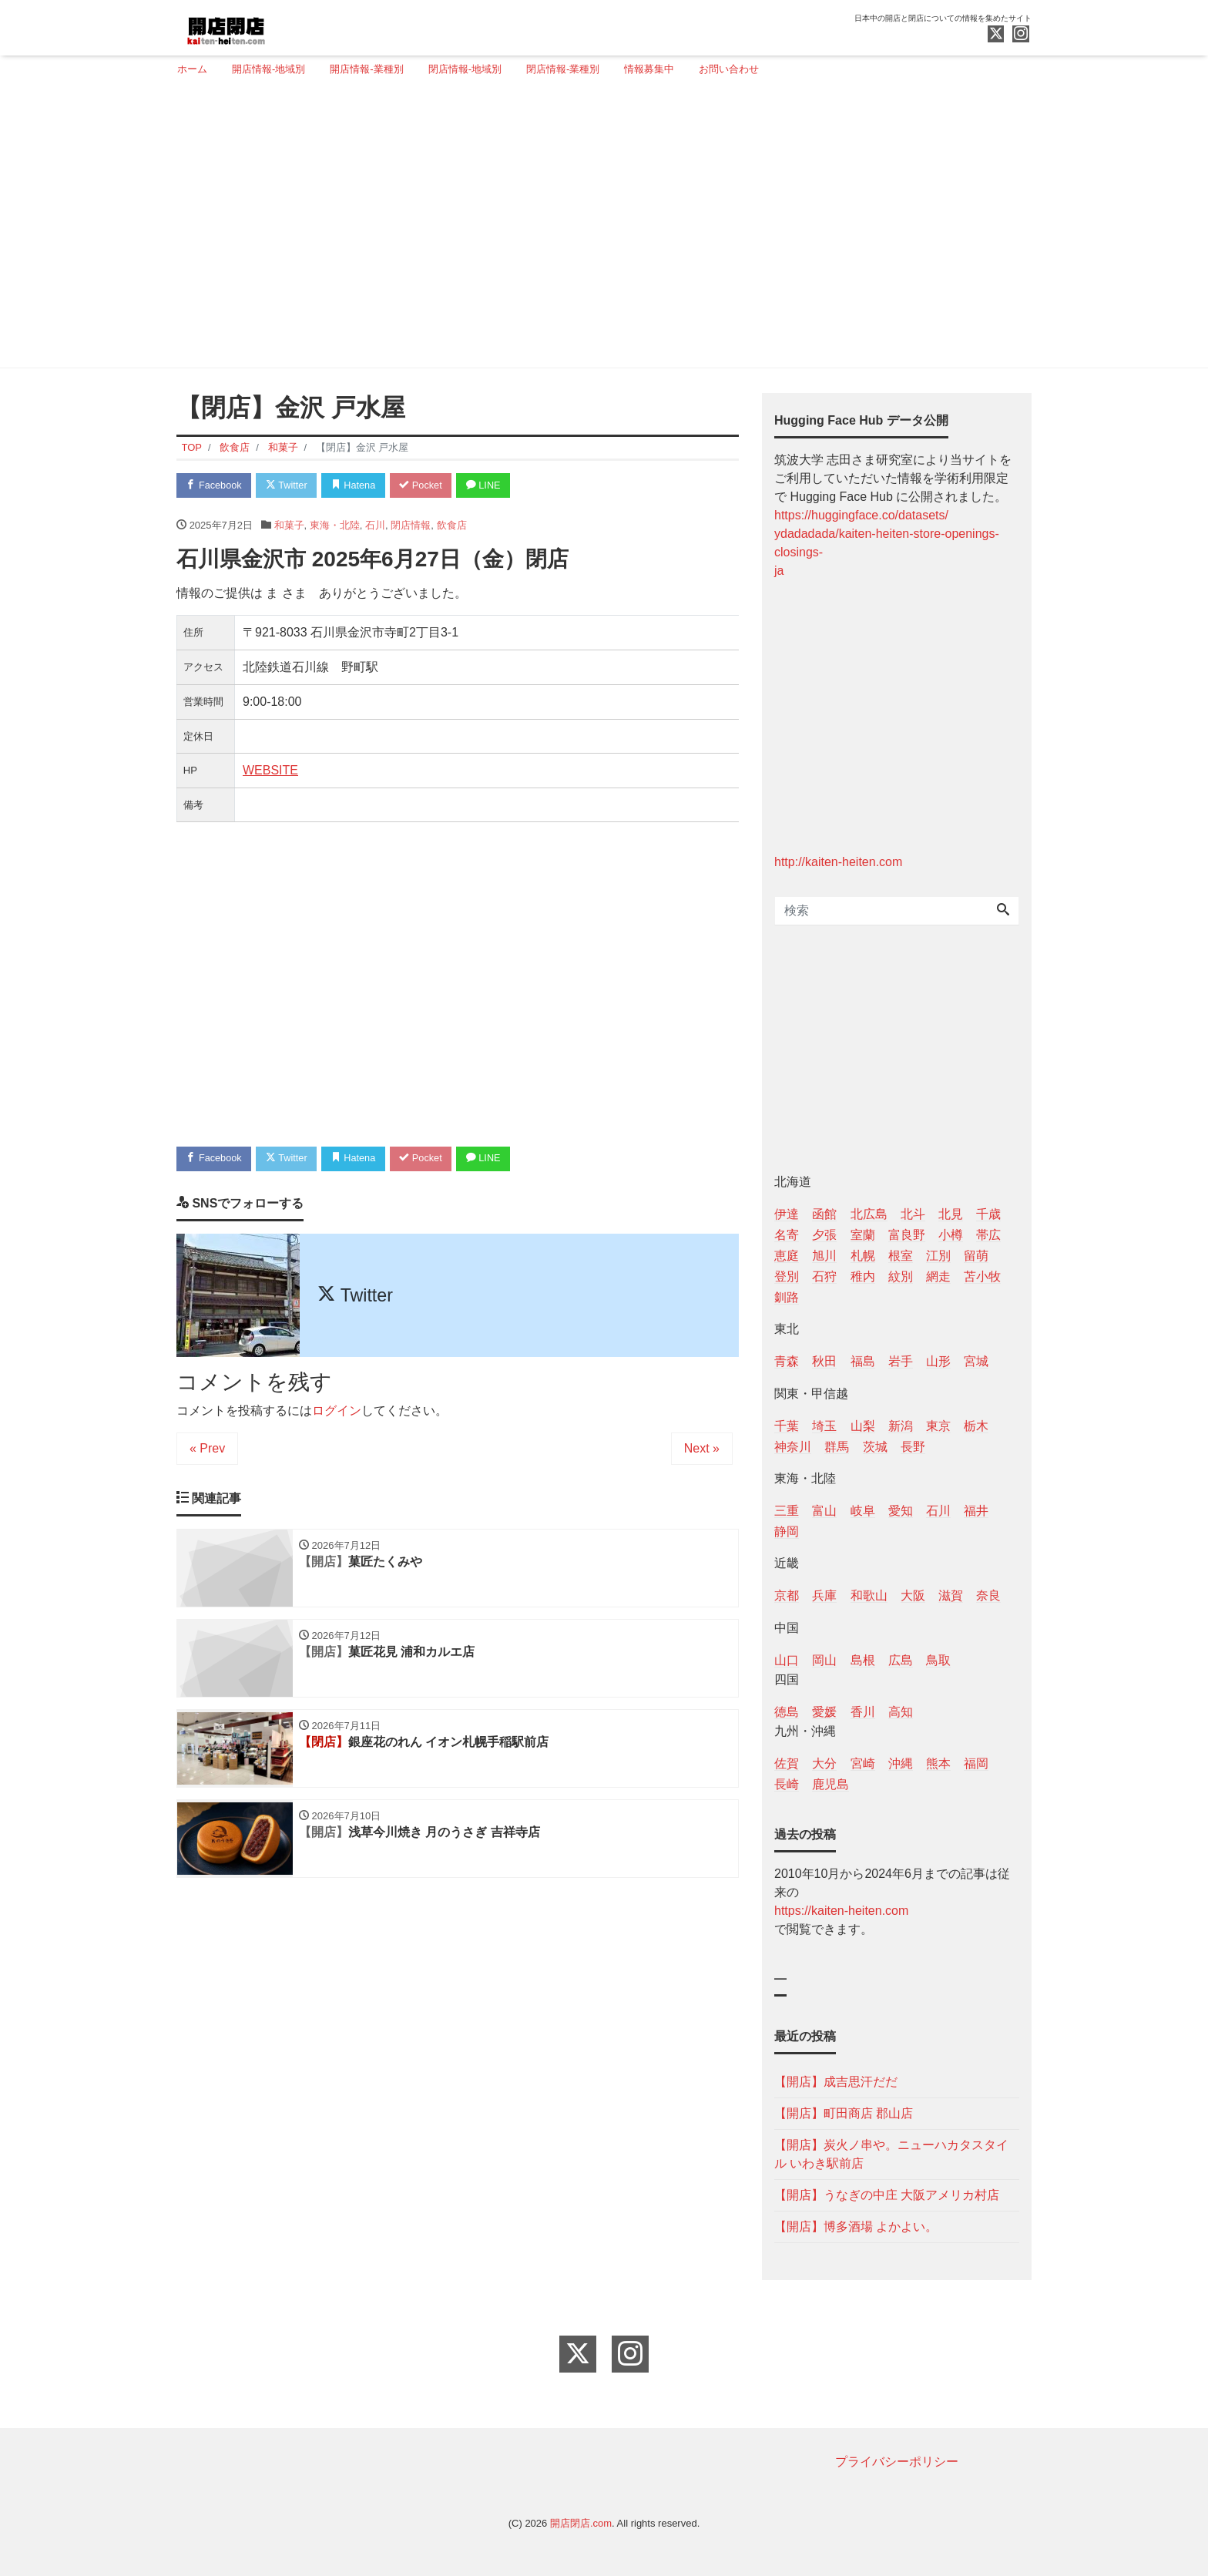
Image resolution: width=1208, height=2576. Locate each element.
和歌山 (869, 1595)
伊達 (786, 1214)
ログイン (336, 1411)
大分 (824, 1763)
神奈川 (792, 1446)
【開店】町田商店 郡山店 (843, 2113)
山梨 (863, 1425)
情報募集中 (649, 69)
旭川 (824, 1255)
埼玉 (824, 1425)
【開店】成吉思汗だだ (836, 2081)
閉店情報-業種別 (562, 69)
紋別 (900, 1276)
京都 (786, 1595)
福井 (976, 1510)
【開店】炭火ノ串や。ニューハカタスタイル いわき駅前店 (891, 2154)
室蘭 (863, 1234)
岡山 (824, 1660)
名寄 (786, 1234)
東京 (938, 1425)
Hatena (358, 486)
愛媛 (824, 1711)
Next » (702, 1449)
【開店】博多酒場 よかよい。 (856, 2226)
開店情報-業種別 (366, 69)
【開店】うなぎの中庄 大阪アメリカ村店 (886, 2195)
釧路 (786, 1297)
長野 (913, 1446)
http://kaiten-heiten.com (838, 861)
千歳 (988, 1214)
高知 (900, 1711)
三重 (786, 1510)
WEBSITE (270, 771)
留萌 (976, 1255)
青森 (786, 1361)
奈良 (988, 1595)
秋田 (824, 1361)
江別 (938, 1255)
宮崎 (863, 1763)
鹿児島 (830, 1784)
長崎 (786, 1784)
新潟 (900, 1425)
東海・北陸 (335, 525)
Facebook (214, 486)
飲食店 (452, 525)
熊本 (938, 1763)
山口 (786, 1660)
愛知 (900, 1510)
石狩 (824, 1276)
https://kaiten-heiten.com (841, 1910)
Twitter (289, 486)
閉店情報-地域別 (465, 69)
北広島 (869, 1214)
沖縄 (900, 1763)
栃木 (976, 1425)
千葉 (786, 1425)
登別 (786, 1276)
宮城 (976, 1361)
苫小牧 (982, 1276)
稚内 (863, 1276)
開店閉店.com (581, 2523)
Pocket (427, 486)
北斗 (913, 1214)
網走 (938, 1276)
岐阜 (863, 1510)
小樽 (950, 1234)
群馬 (836, 1446)
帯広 (988, 1234)
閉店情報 (411, 525)
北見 (950, 1214)
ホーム (192, 69)
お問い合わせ (729, 69)
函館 (824, 1214)
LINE (492, 486)
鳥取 (938, 1660)
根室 (900, 1255)
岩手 (900, 1361)
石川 (375, 525)
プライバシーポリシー (896, 2461)
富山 (824, 1510)
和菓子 (289, 525)
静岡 (786, 1531)
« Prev (207, 1449)
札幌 (863, 1255)
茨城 (875, 1446)
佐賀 (786, 1763)
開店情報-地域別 (268, 69)
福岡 (976, 1763)
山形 (938, 1361)
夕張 (824, 1234)
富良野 (906, 1234)
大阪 (913, 1595)
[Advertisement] (598, 229)
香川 (863, 1711)
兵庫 (824, 1595)
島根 (863, 1660)
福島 (863, 1361)
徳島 (786, 1711)
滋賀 (950, 1595)
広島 (900, 1660)
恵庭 (786, 1255)
